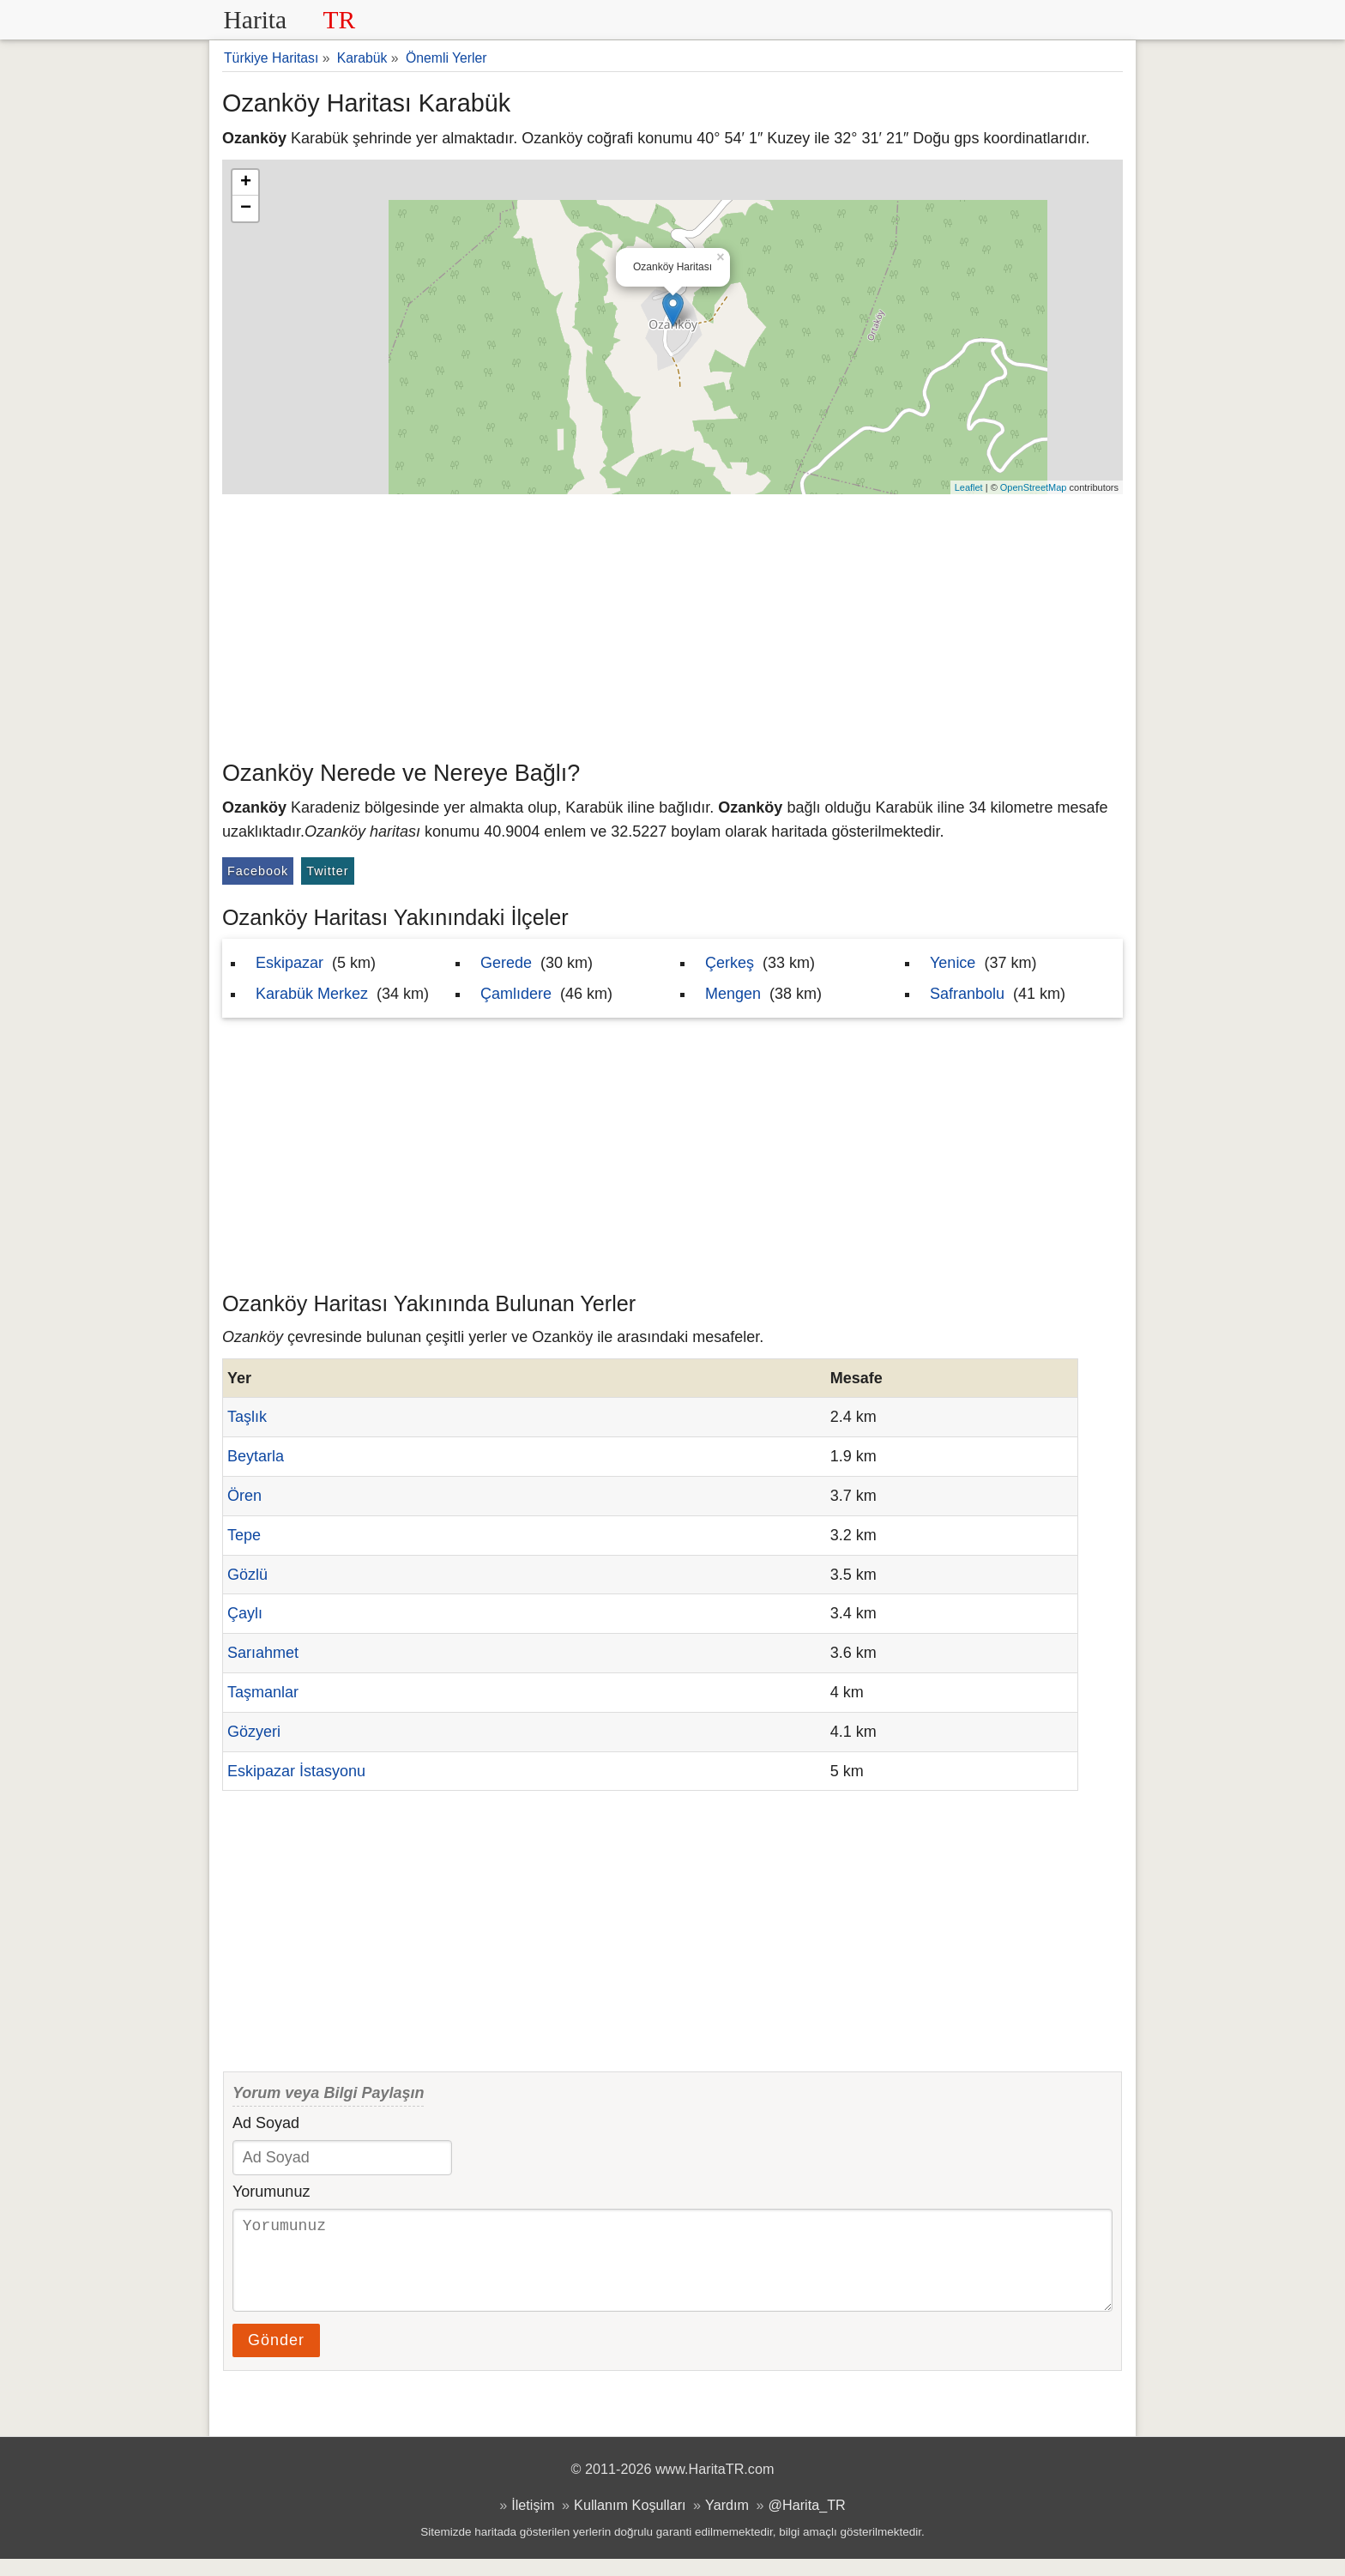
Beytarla (255, 1456)
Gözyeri (253, 1731)
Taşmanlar (263, 1692)
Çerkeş (729, 962)
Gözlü (247, 1574)
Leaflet (969, 487)
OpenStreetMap (1033, 487)
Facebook (257, 871)
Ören (244, 1495)
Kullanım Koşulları (629, 2522)
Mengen (733, 993)
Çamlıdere (516, 993)
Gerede (506, 962)
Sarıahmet (263, 1652)
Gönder (276, 2357)
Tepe (244, 1535)
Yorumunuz (271, 2191)
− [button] (245, 208)
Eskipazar (289, 962)
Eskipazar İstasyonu (296, 1771)
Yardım (727, 2522)
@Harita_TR (807, 2522)
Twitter (327, 871)
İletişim (532, 2522)
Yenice (952, 962)
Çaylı (244, 1613)
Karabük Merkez (312, 993)
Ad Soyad (265, 2123)
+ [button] (245, 183)
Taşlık (247, 1416)
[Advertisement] (672, 623)
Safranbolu (967, 993)
